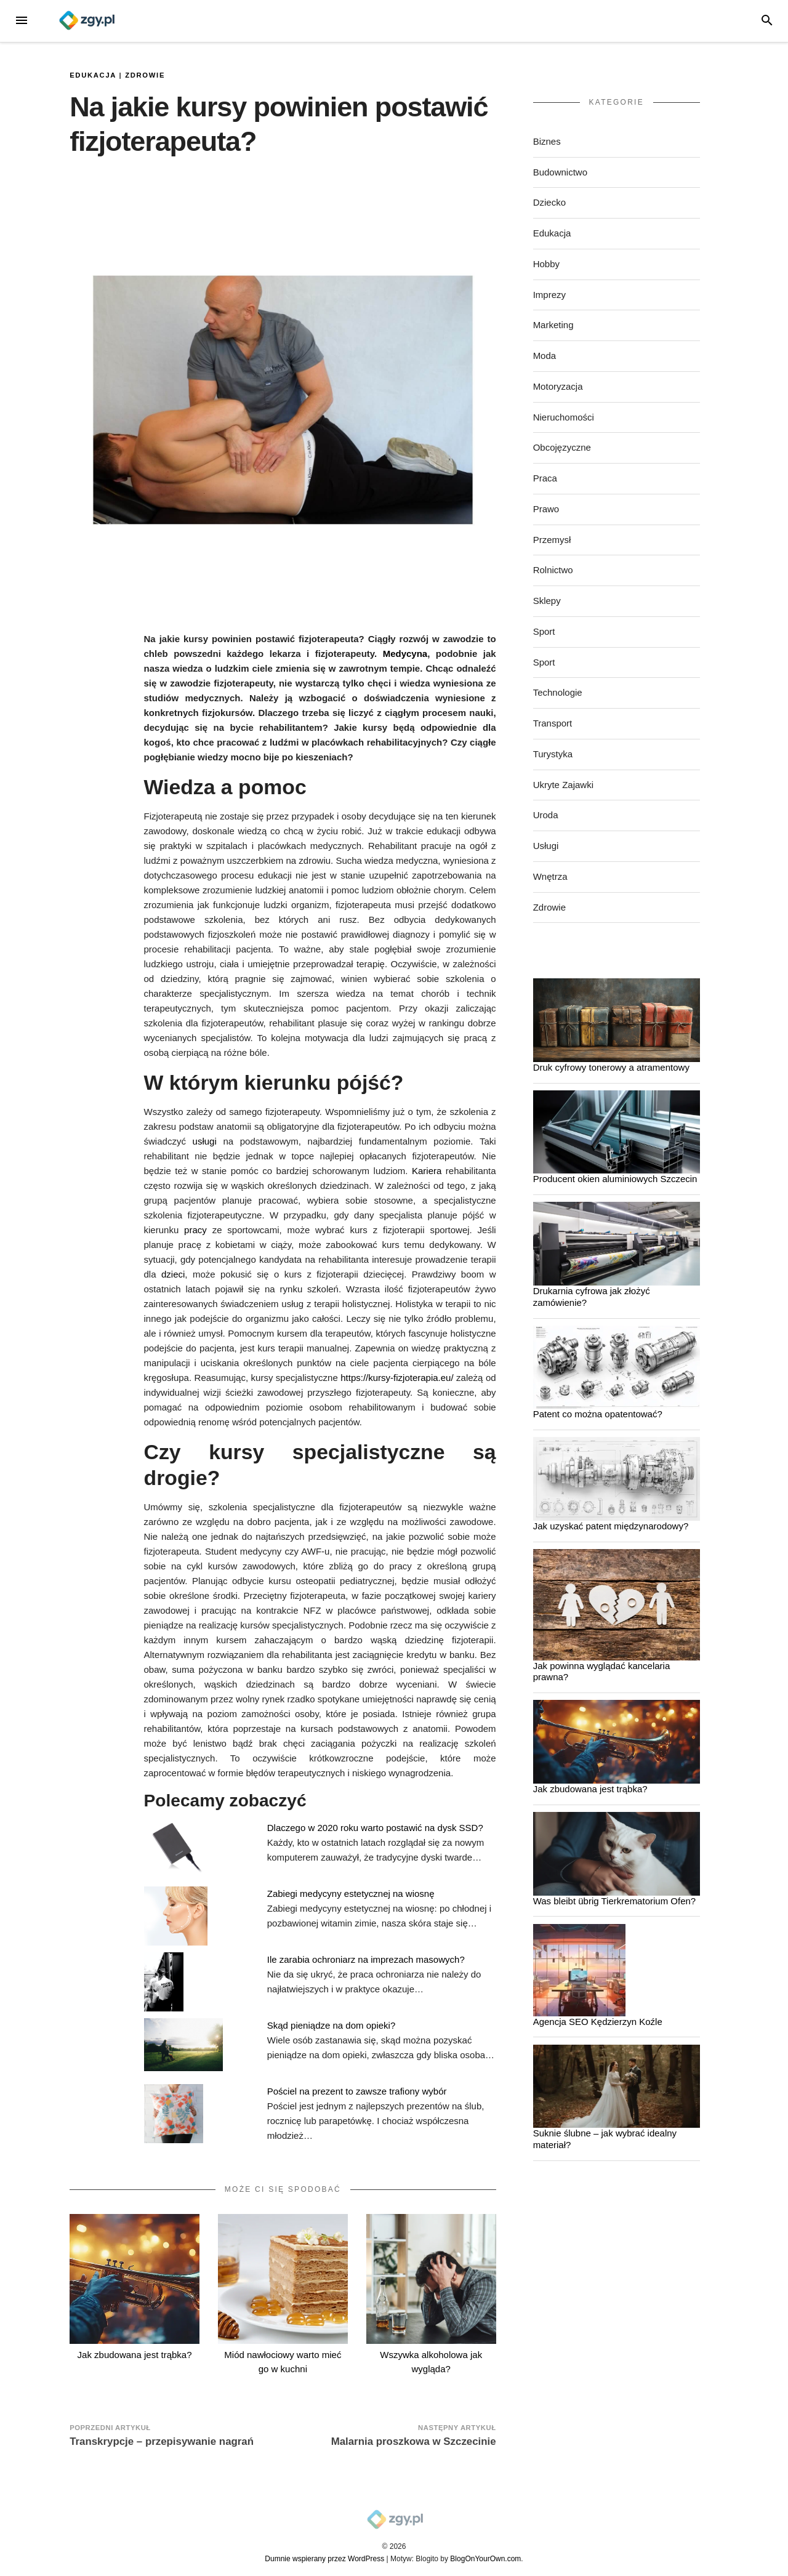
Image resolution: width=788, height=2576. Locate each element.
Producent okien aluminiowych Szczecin (615, 1178)
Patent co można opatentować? (597, 1414)
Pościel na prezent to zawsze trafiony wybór (357, 2091)
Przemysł (552, 539)
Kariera (426, 1170)
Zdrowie (145, 75)
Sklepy (547, 600)
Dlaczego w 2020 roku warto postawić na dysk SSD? (375, 1827)
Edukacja (93, 75)
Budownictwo (560, 172)
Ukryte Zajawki (563, 784)
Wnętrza (550, 876)
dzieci (173, 1274)
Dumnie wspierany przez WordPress (324, 2558)
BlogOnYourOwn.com (485, 2558)
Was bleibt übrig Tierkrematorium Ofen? (614, 1901)
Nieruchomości (563, 417)
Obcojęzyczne (562, 447)
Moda (545, 355)
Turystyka (553, 754)
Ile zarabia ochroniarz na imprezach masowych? (366, 1959)
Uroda (545, 815)
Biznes (547, 141)
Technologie (557, 692)
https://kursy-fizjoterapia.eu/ (396, 1377)
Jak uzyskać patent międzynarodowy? (611, 1526)
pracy (195, 1230)
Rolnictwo (553, 570)
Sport (544, 631)
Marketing (553, 325)
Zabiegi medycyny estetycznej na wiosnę (351, 1893)
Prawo (546, 509)
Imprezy (549, 294)
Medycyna (405, 653)
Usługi (546, 845)
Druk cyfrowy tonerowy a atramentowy (611, 1067)
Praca (545, 478)
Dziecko (549, 202)
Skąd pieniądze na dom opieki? (331, 2025)
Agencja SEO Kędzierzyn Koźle (597, 2021)
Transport (553, 723)
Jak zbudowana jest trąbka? (135, 2354)
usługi (205, 1141)
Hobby (546, 264)
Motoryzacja (558, 386)
